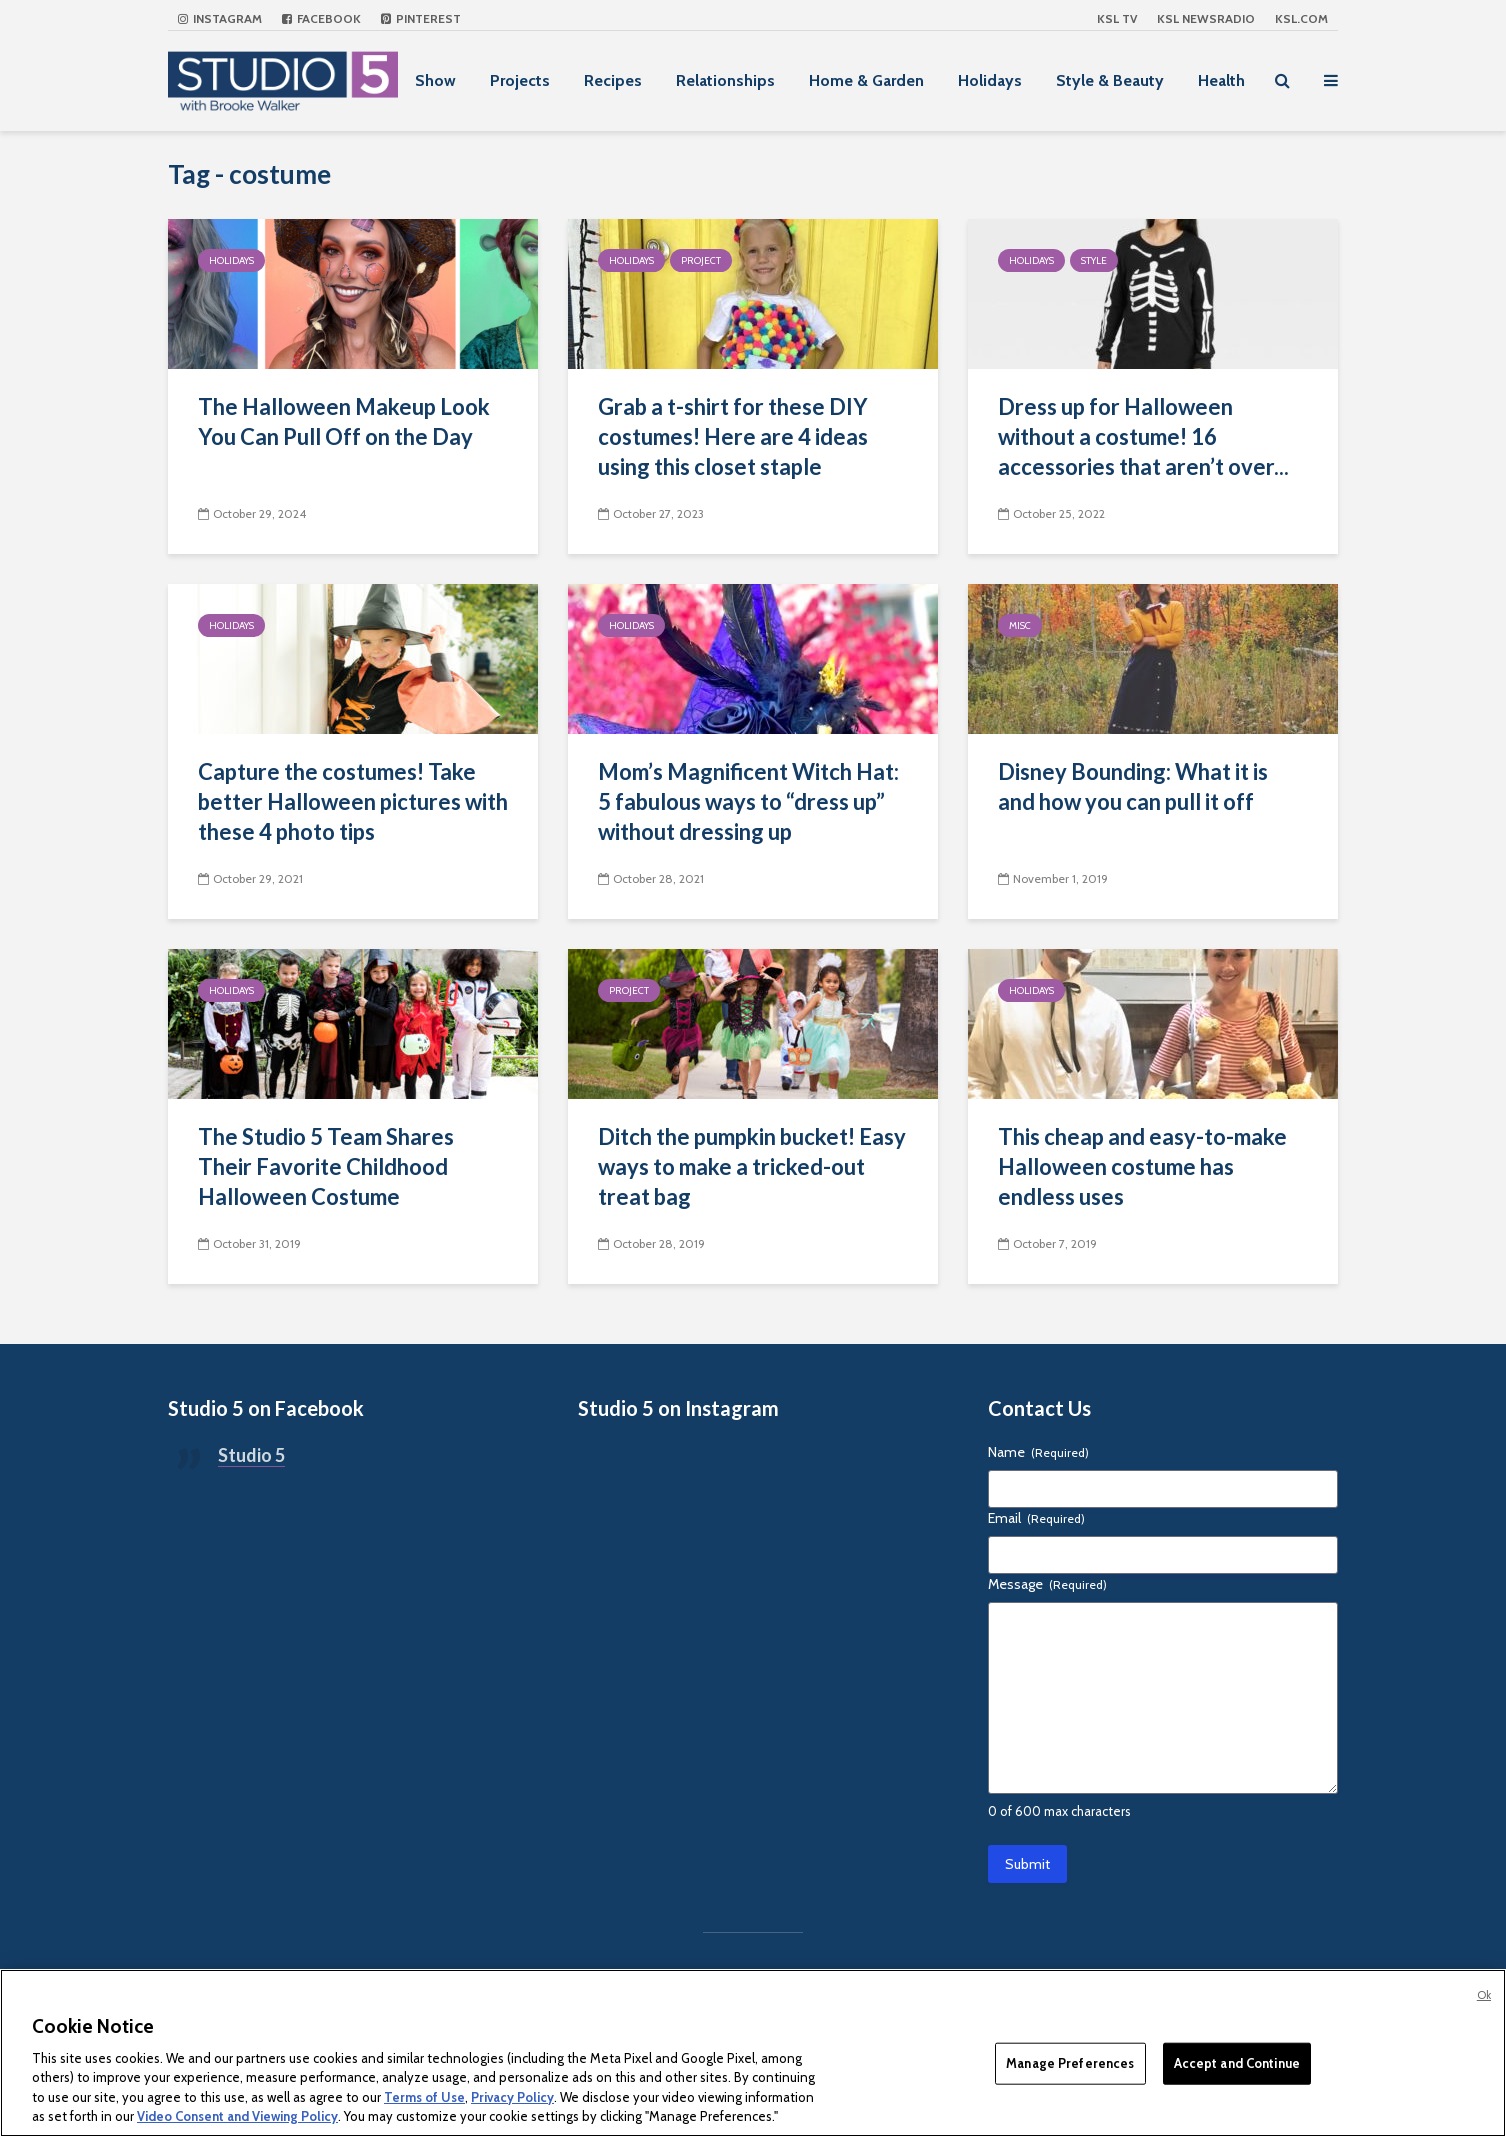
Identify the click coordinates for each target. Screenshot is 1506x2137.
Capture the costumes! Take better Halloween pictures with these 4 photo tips (353, 801)
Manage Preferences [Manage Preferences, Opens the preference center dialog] (1070, 2063)
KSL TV (1117, 18)
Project (701, 260)
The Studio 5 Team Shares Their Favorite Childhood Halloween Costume (326, 1166)
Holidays (990, 80)
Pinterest (421, 18)
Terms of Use (424, 2097)
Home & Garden (866, 80)
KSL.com (1301, 18)
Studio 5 (251, 1455)
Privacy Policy (512, 2097)
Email (1036, 1518)
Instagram (220, 18)
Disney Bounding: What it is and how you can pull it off (1133, 786)
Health (1221, 80)
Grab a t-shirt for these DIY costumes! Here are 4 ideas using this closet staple (733, 436)
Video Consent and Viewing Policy (237, 2116)
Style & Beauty (1110, 80)
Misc (1020, 625)
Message (1047, 1584)
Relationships (725, 80)
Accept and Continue (1237, 2063)
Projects (520, 80)
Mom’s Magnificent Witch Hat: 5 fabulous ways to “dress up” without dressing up (748, 801)
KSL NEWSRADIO (1206, 18)
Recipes (613, 80)
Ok (1484, 1995)
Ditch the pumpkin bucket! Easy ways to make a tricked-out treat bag (752, 1166)
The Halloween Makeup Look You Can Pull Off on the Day (344, 421)
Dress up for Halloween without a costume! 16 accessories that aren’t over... (1143, 436)
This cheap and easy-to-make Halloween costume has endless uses (1142, 1166)
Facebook (321, 18)
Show (435, 80)
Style (1094, 260)
